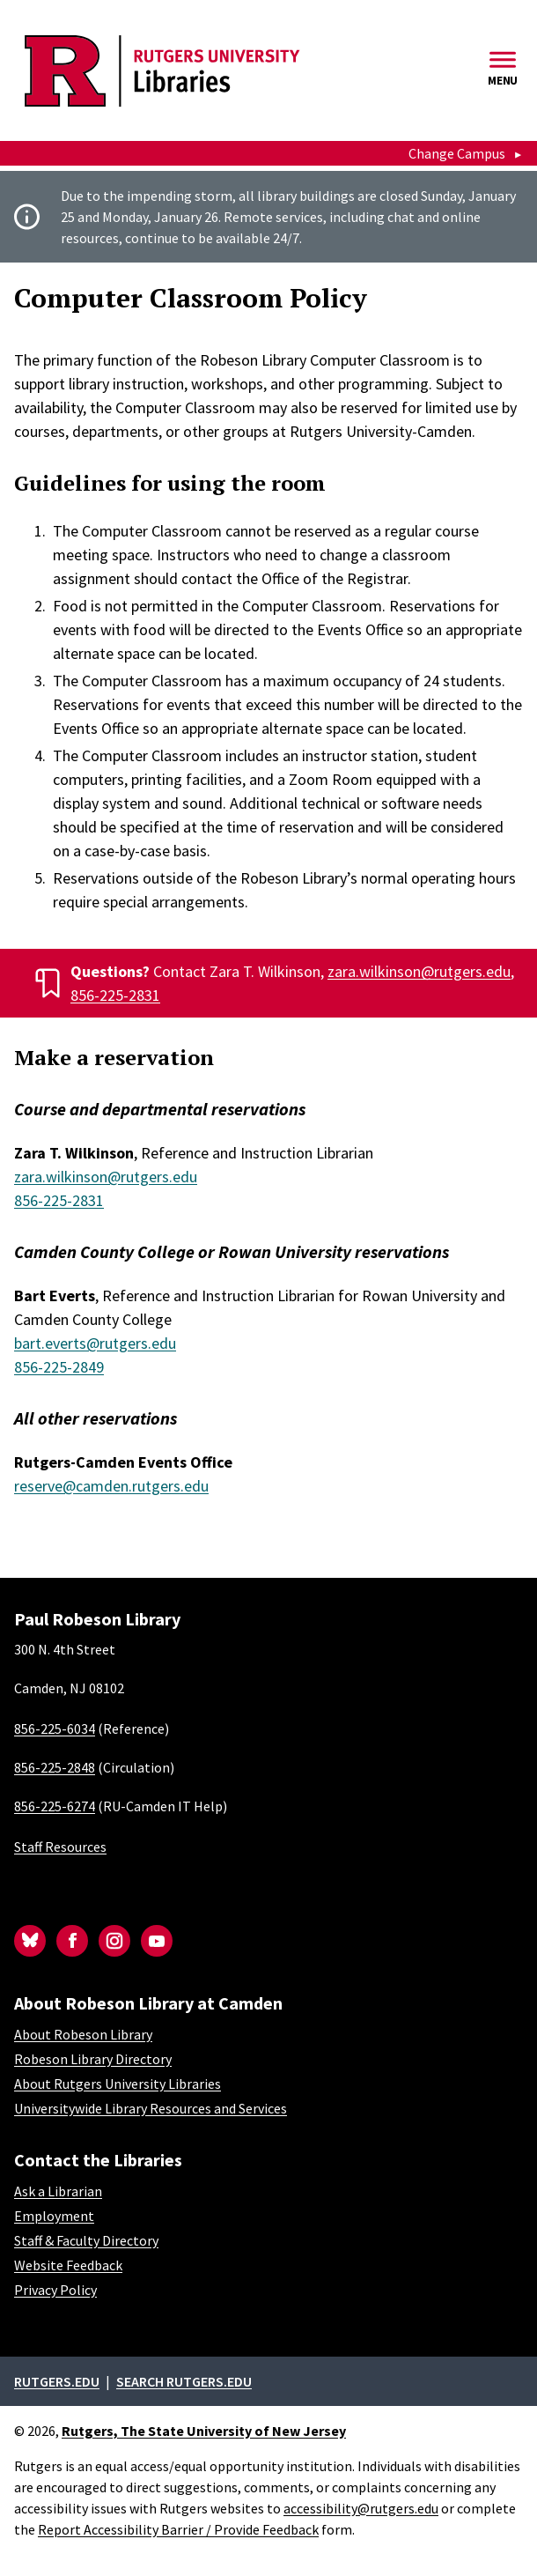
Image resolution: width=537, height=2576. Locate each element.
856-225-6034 (54, 1728)
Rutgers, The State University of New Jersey (204, 2430)
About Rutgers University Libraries (117, 2083)
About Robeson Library (83, 2034)
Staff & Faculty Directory (86, 2240)
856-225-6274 (54, 1806)
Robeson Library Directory (93, 2059)
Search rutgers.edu (184, 2381)
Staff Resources (60, 1846)
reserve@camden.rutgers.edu (111, 1486)
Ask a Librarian (58, 2191)
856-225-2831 (115, 995)
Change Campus (456, 153)
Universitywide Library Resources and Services (150, 2108)
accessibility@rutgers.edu (360, 2508)
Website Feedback (68, 2265)
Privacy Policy (55, 2289)
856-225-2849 (59, 1367)
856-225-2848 (54, 1767)
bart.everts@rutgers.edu (95, 1343)
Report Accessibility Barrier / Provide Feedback (178, 2529)
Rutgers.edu (56, 2381)
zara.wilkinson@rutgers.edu (419, 971)
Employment (54, 2215)
